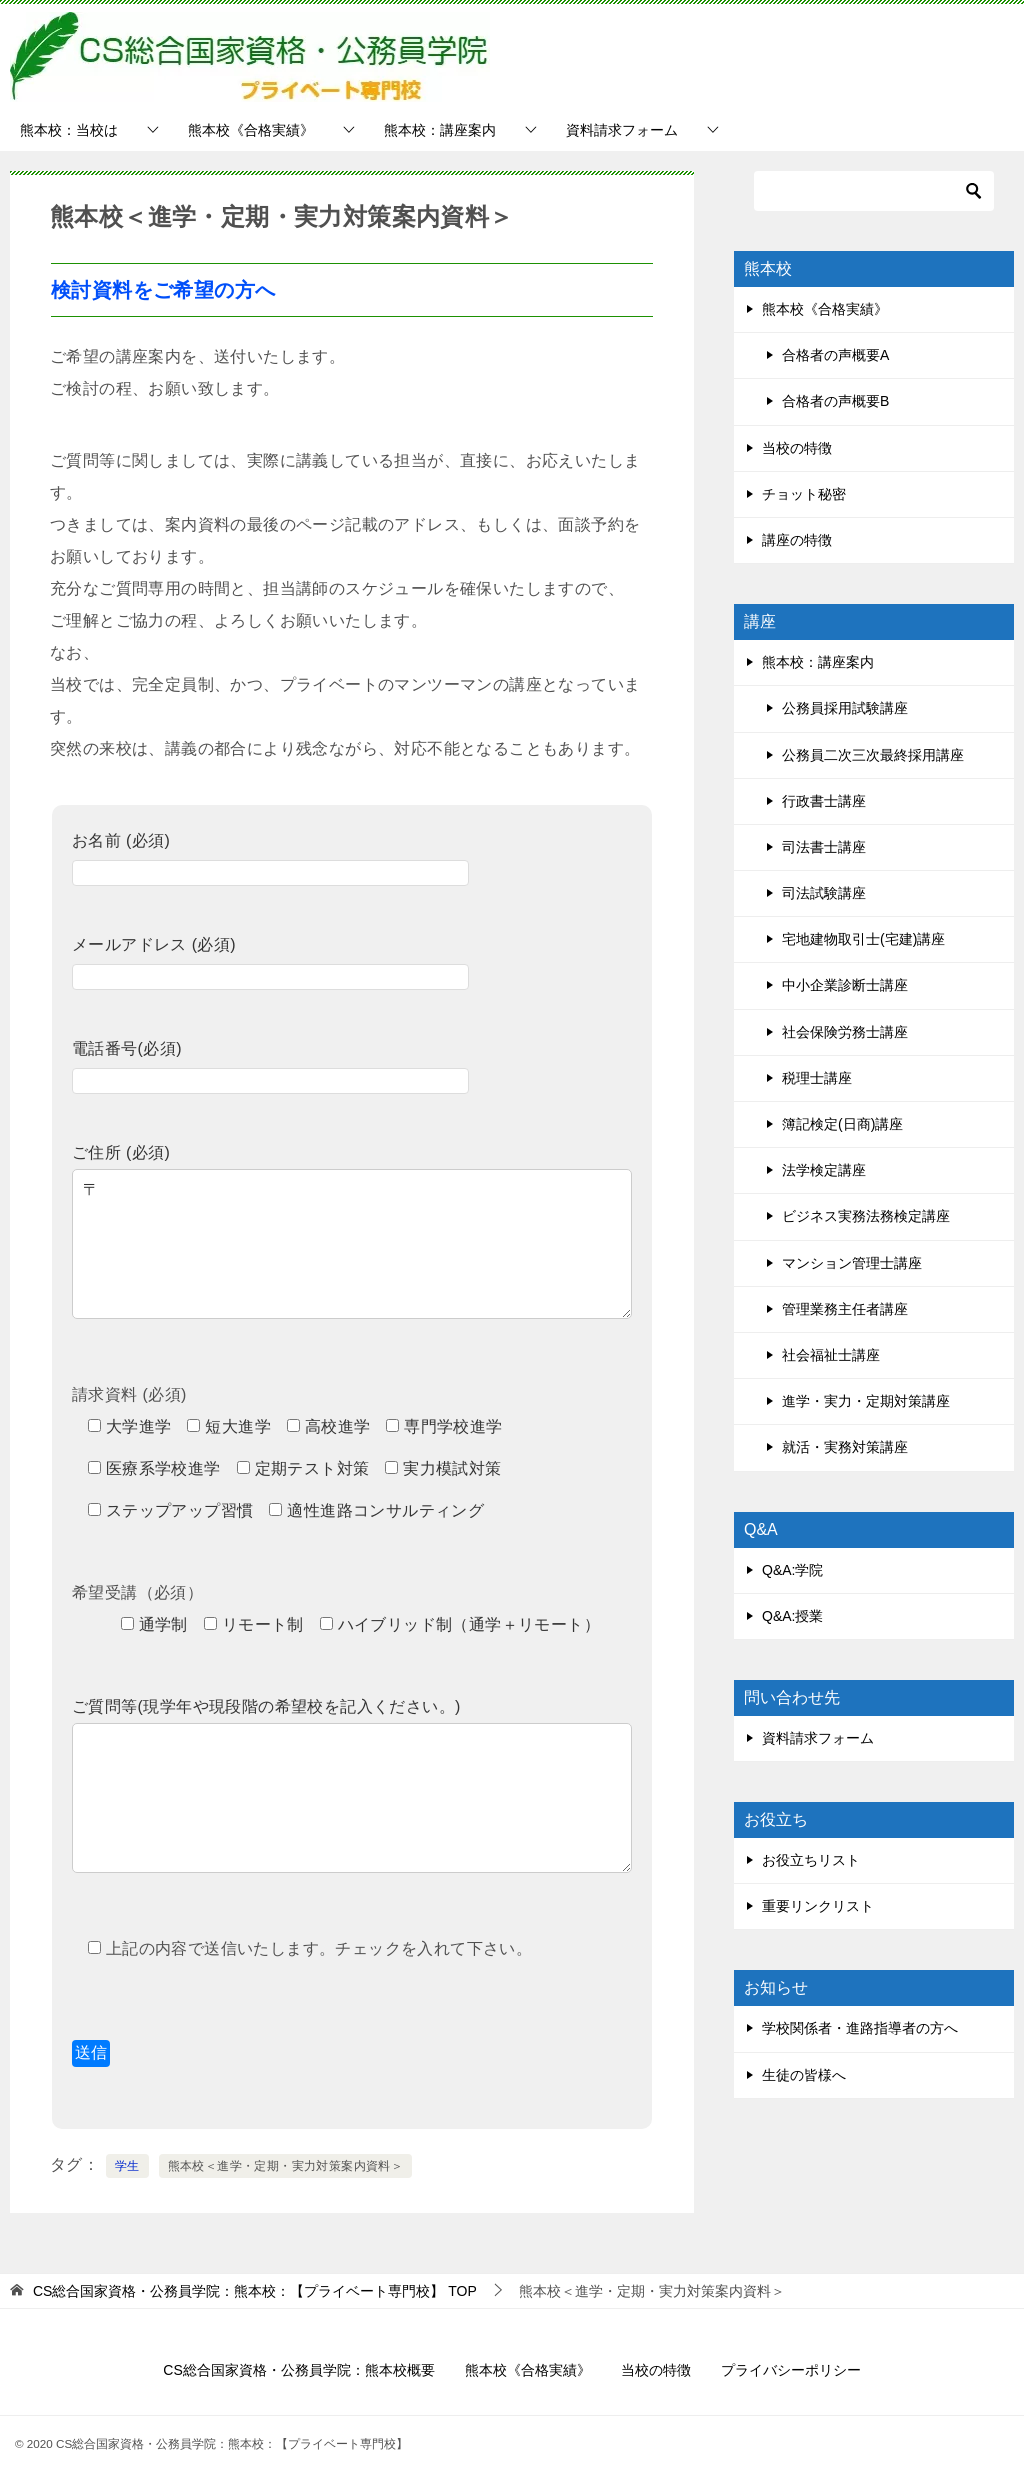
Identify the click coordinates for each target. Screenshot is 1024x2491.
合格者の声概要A (835, 355)
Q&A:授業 (792, 1616)
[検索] (874, 191)
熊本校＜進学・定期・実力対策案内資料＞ (286, 2166)
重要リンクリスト (818, 1906)
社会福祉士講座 (831, 1355)
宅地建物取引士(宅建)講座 (863, 939)
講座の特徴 (797, 540)
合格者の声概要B (835, 401)
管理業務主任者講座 (845, 1309)
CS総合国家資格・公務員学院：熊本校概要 (298, 2370)
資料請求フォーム (622, 130)
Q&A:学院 (792, 1570)
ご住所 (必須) (352, 1168)
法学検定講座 (824, 1170)
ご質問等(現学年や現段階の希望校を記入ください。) (352, 1722)
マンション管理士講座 (852, 1263)
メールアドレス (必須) (270, 960)
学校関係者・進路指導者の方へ (860, 2028)
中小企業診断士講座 (845, 985)
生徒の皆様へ (804, 2075)
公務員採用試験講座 (845, 708)
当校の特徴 (797, 448)
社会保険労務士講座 (845, 1032)
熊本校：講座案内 (440, 130)
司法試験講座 (824, 893)
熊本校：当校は (69, 130)
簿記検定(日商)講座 (842, 1124)
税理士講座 (817, 1078)
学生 (127, 2166)
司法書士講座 (824, 847)
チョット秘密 (804, 494)
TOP (255, 2291)
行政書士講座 (824, 801)
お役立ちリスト (811, 1860)
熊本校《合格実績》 (251, 130)
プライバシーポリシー (791, 2370)
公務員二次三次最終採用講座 (873, 755)
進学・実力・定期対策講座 (866, 1401)
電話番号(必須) (270, 1064)
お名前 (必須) (270, 856)
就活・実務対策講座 (845, 1447)
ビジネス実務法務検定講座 (866, 1216)
